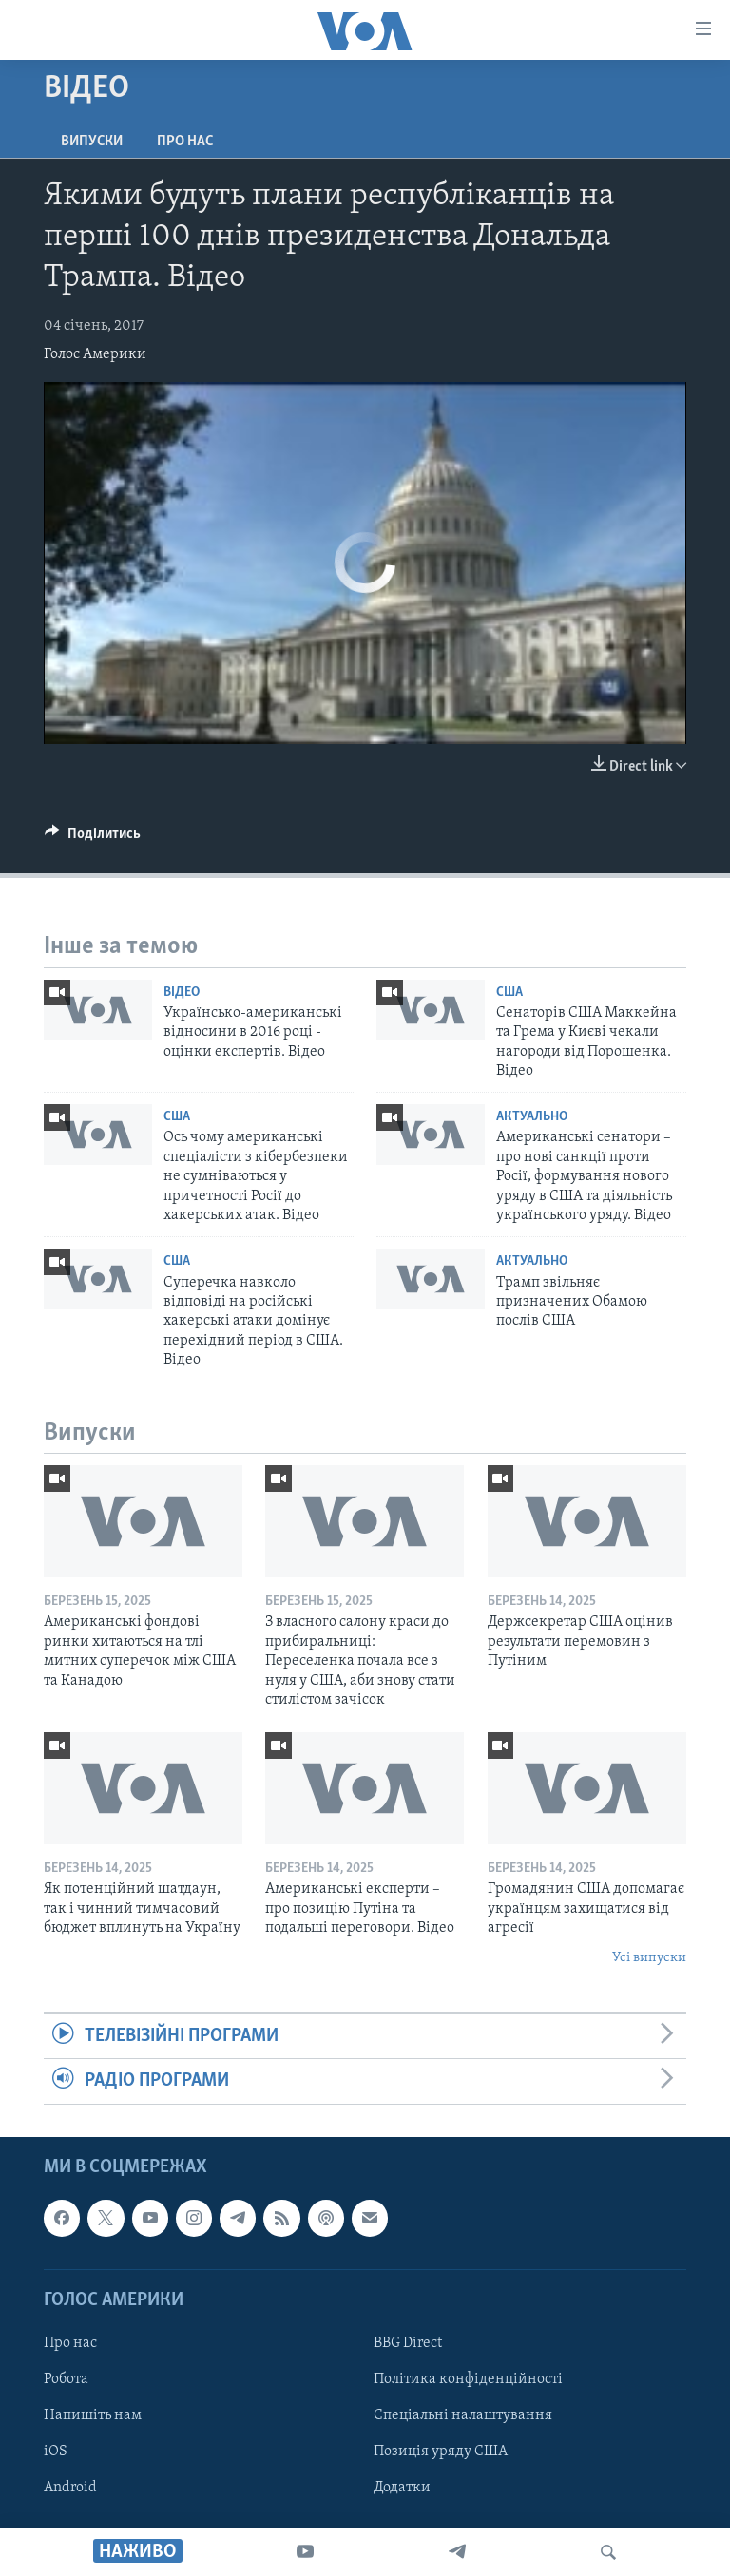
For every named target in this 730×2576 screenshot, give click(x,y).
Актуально (531, 1117)
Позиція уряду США (441, 2451)
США (509, 992)
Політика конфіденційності (468, 2379)
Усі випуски (649, 1958)
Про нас (185, 141)
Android (70, 2487)
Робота (66, 2379)
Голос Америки (95, 354)
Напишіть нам (93, 2415)
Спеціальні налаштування (463, 2415)
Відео (181, 992)
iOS (55, 2451)
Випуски (92, 141)
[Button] (93, 838)
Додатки (402, 2487)
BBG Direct (408, 2343)
